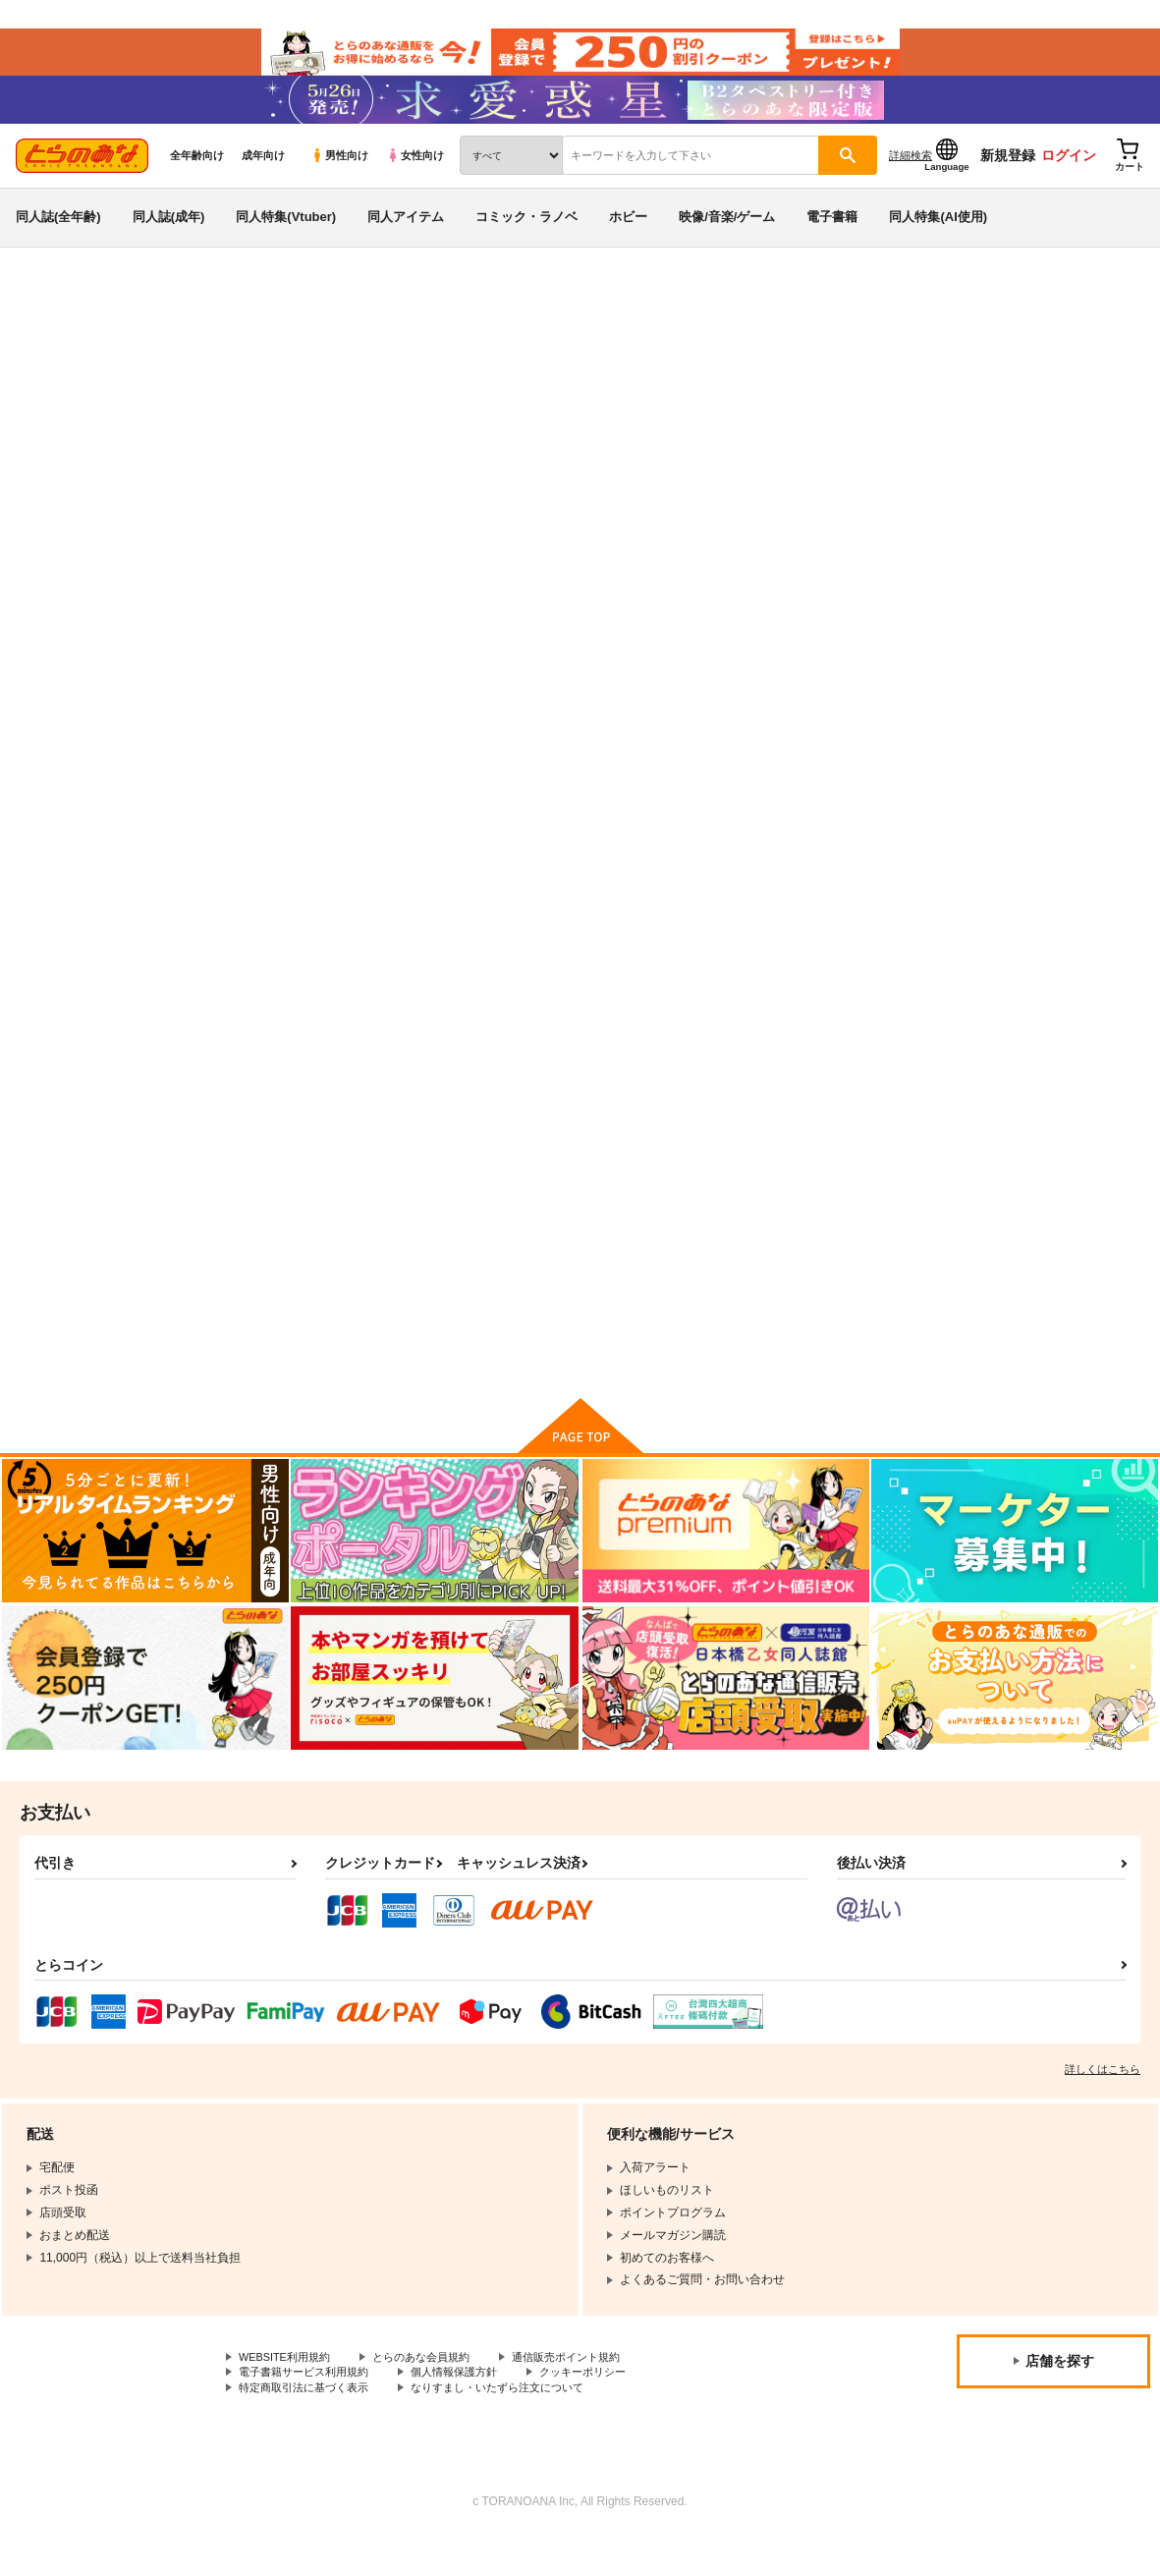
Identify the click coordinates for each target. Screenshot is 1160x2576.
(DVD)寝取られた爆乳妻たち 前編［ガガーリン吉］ (502, 1251)
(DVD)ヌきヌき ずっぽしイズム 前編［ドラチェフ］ (917, 418)
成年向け (263, 178)
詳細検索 (910, 178)
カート (360, 940)
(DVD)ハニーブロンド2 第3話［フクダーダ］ (1053, 826)
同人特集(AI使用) (938, 239)
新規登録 (1007, 178)
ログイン (1068, 178)
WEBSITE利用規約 (289, 2393)
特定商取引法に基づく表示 (309, 2427)
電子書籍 (831, 239)
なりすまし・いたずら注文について (516, 2427)
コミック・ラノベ (526, 239)
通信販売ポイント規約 (588, 2393)
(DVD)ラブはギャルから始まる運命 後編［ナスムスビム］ (687, 835)
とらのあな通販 (51, 325)
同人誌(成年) (169, 239)
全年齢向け (197, 178)
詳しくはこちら (1102, 2104)
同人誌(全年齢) (58, 239)
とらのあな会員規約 (434, 2393)
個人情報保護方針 (469, 2410)
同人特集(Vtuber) (286, 239)
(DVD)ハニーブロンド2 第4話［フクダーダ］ (868, 826)
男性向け (339, 178)
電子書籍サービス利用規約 (309, 2410)
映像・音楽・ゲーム (164, 325)
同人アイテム (405, 239)
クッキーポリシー (606, 2410)
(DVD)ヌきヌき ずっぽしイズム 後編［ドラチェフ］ (565, 418)
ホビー (628, 239)
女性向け (415, 178)
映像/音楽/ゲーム (727, 239)
